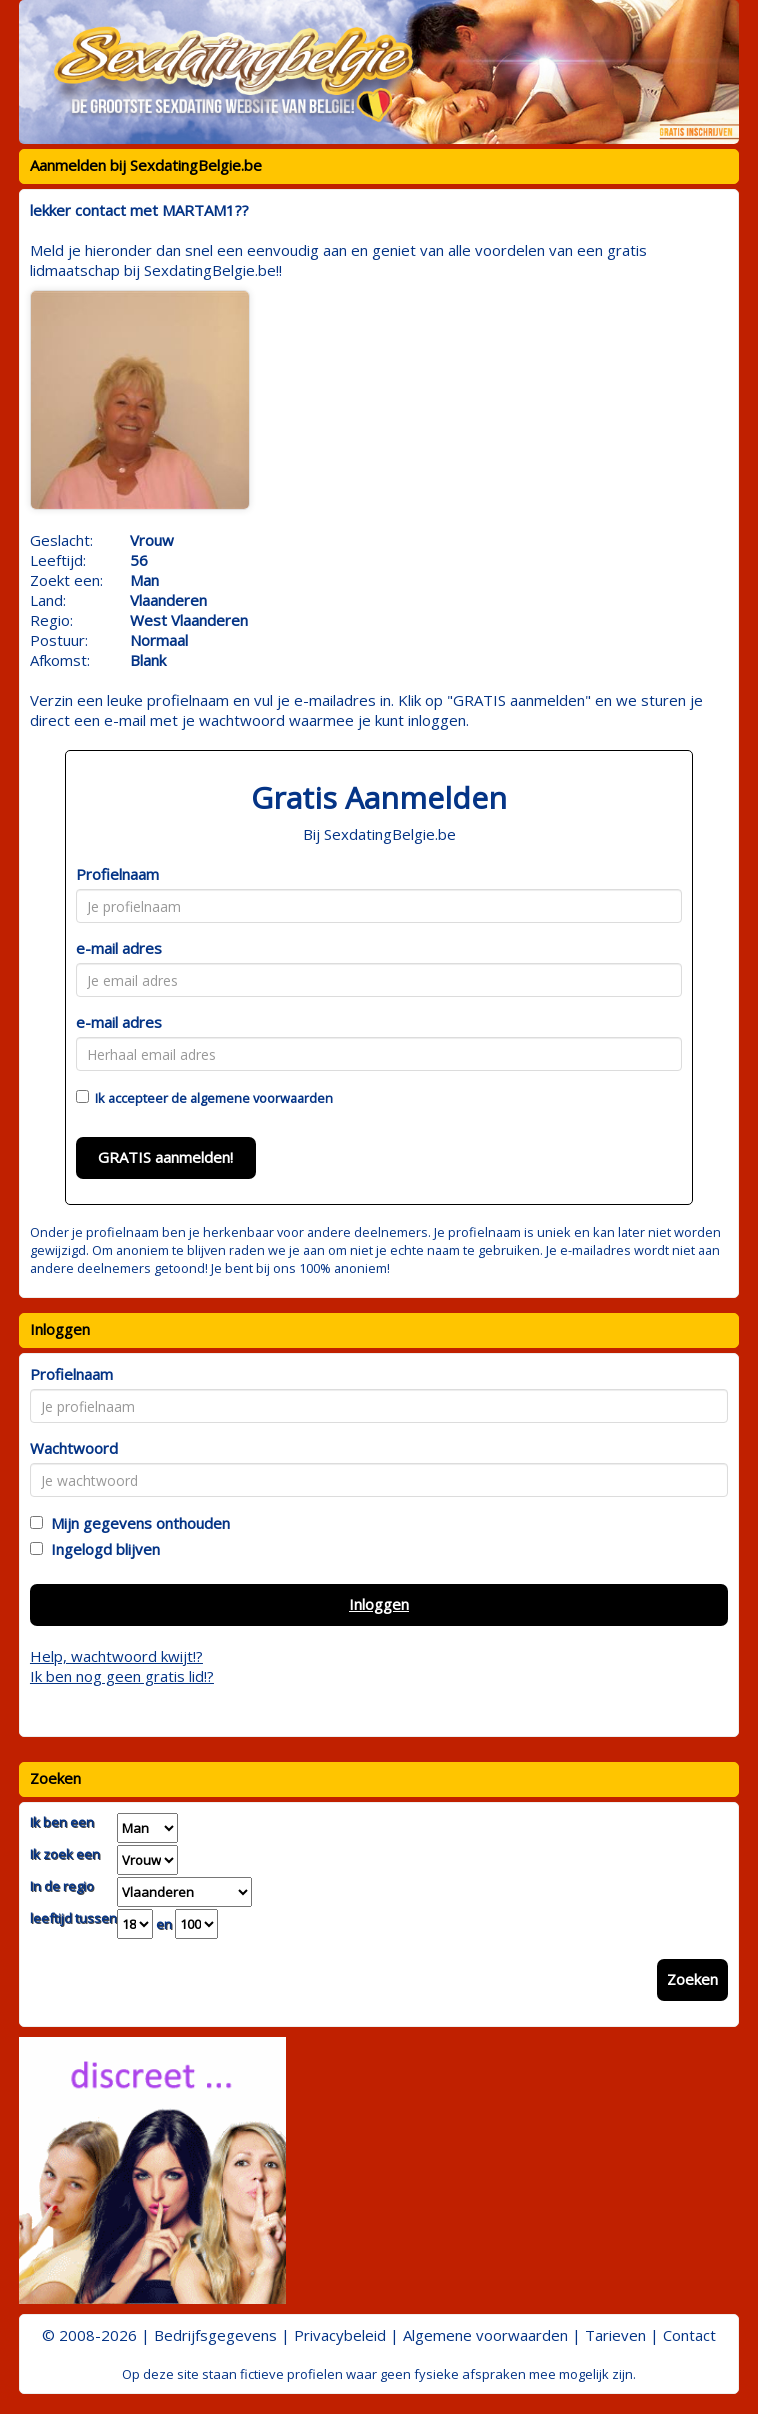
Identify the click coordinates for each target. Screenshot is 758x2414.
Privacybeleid (340, 2335)
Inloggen (379, 1604)
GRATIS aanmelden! (165, 1157)
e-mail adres (119, 948)
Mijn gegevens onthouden (136, 1523)
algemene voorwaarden (261, 1098)
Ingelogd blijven (101, 1549)
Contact (689, 2335)
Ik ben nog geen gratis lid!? (122, 1676)
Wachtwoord (74, 1448)
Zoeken (692, 1979)
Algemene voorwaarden (485, 2335)
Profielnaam (117, 874)
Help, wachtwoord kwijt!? (116, 1656)
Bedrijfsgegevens (215, 2335)
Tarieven (615, 2335)
